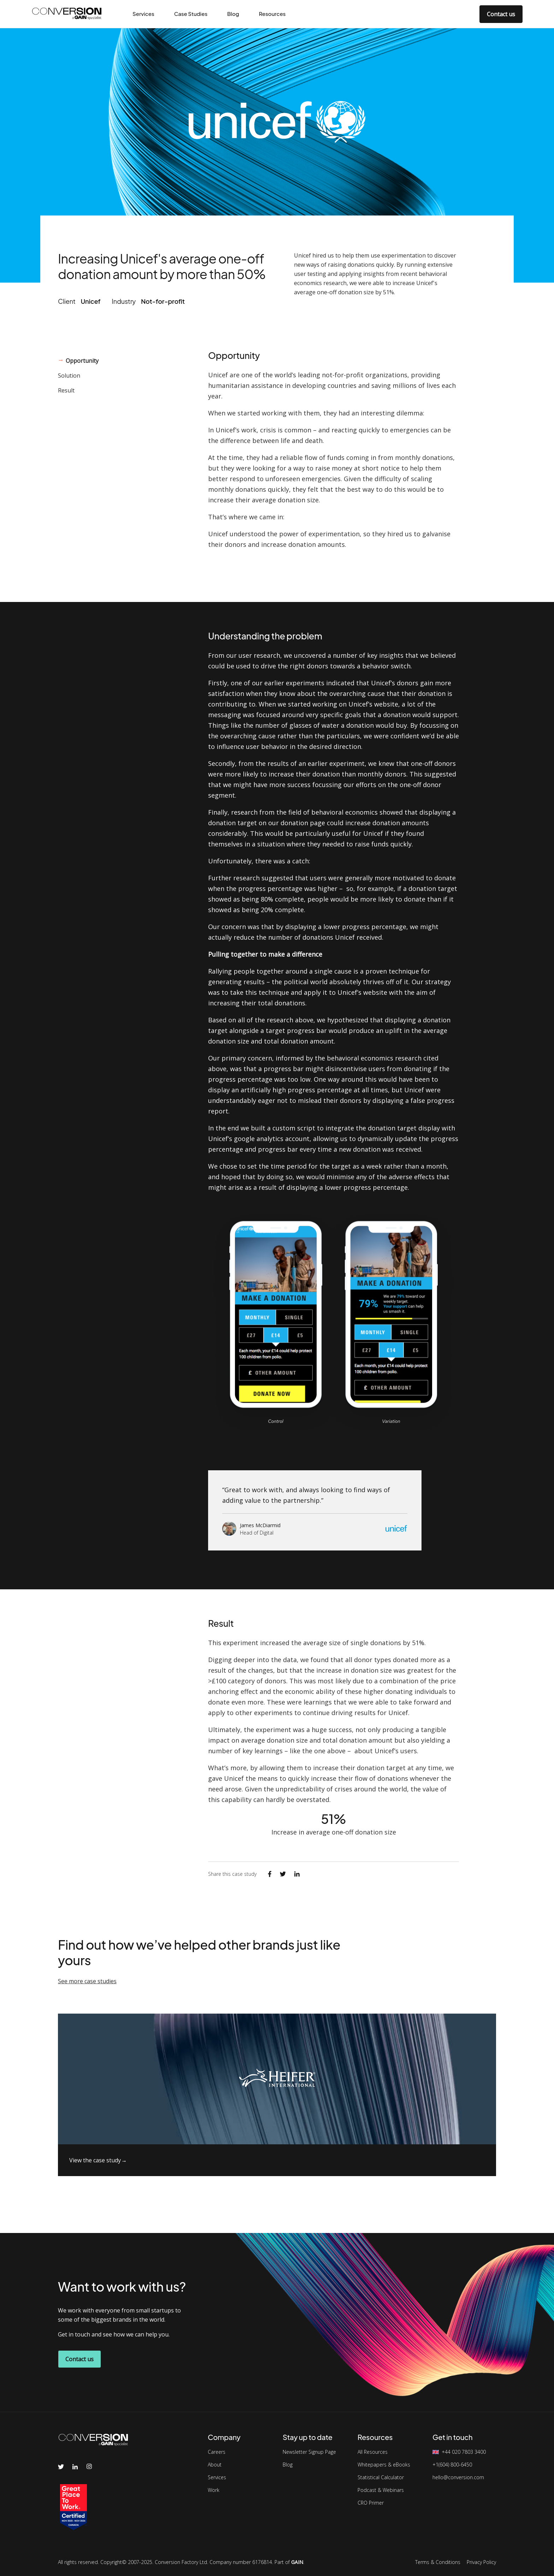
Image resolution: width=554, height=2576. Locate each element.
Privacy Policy (481, 2562)
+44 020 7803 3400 (464, 2452)
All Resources (373, 2452)
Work (213, 2490)
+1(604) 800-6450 (452, 2465)
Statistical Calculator (381, 2477)
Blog (233, 13)
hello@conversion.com (458, 2477)
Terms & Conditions (437, 2562)
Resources (272, 13)
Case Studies (190, 13)
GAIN (297, 2562)
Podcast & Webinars (381, 2490)
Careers (216, 2452)
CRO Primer (371, 2503)
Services (143, 13)
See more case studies (87, 1981)
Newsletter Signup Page (309, 2452)
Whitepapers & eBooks (384, 2465)
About (215, 2465)
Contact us (501, 14)
